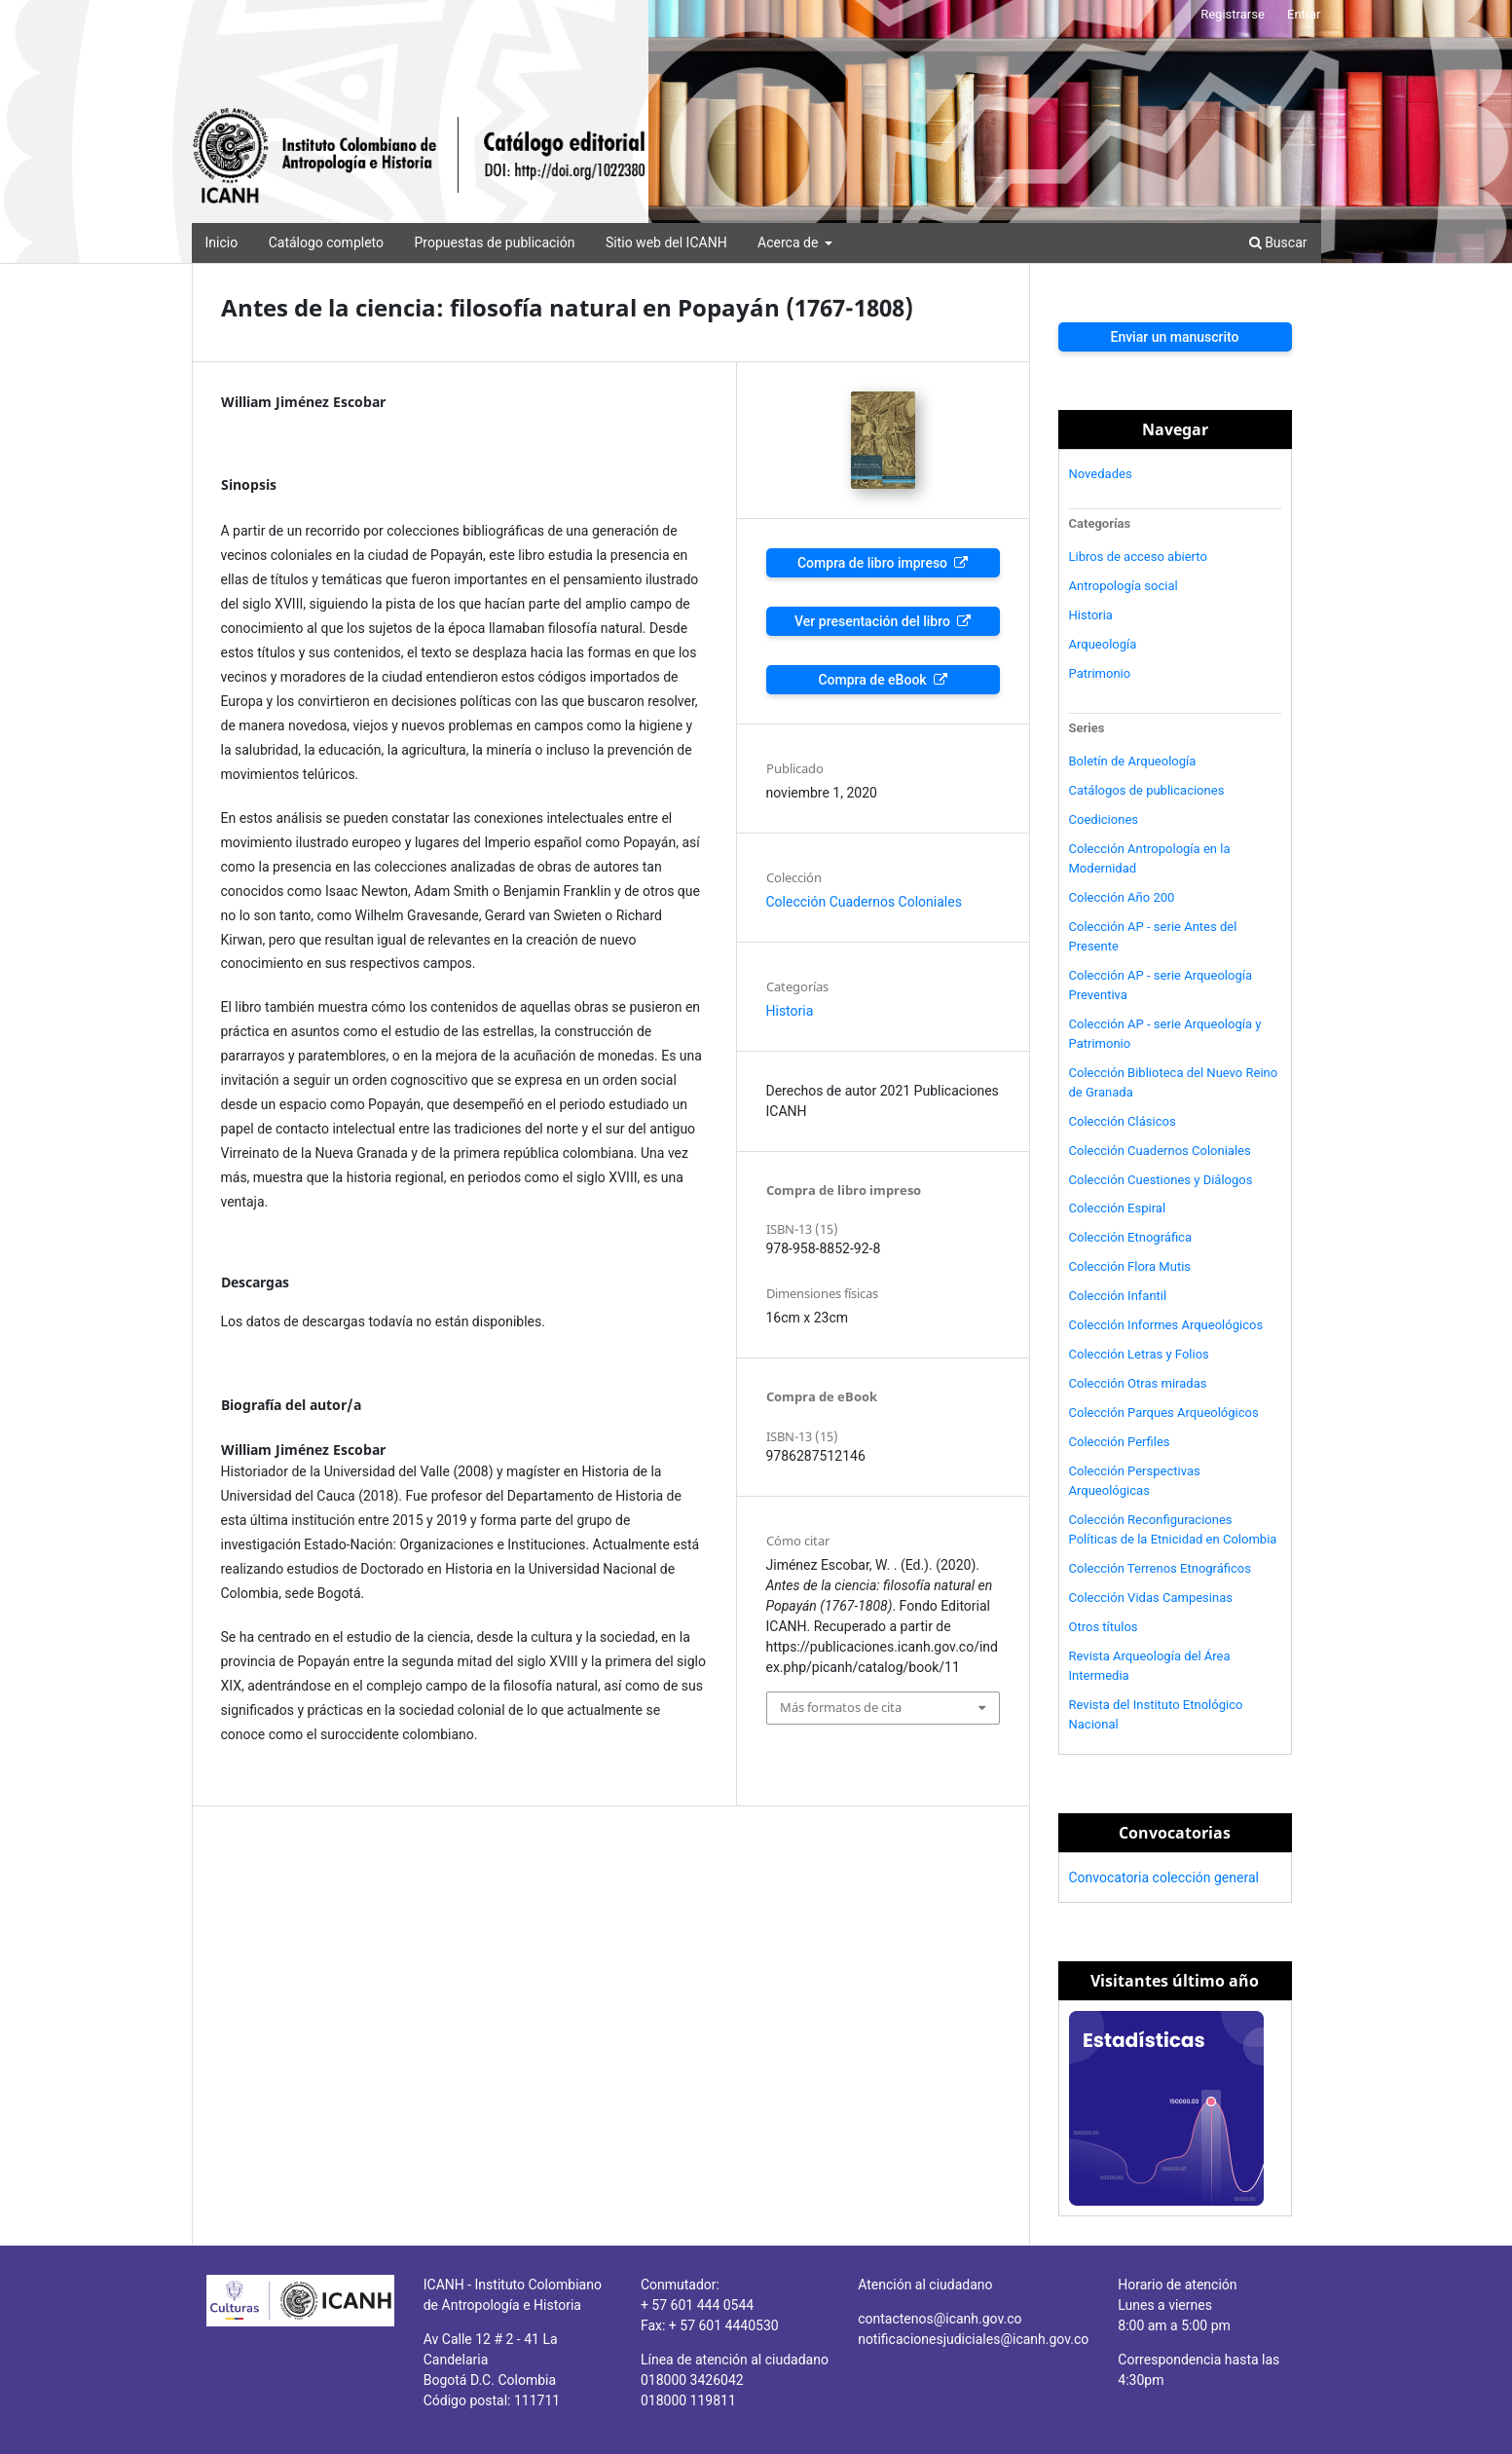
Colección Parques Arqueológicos (1164, 1412)
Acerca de (789, 242)
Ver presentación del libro (873, 621)
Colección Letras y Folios (1139, 1354)
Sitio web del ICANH (666, 242)
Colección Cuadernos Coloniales (864, 902)
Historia (790, 1011)
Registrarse (1232, 14)
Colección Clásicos (1122, 1121)
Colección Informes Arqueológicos (1166, 1325)
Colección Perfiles (1119, 1441)
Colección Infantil (1118, 1295)
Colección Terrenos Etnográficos (1160, 1568)
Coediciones (1104, 819)
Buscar (1278, 242)
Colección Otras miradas (1138, 1383)
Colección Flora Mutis (1130, 1266)
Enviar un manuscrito (1174, 337)
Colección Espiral (1117, 1208)
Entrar (1304, 14)
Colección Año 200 (1122, 897)
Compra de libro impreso (874, 563)
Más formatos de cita (841, 1707)
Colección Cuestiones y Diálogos (1161, 1179)
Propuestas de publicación (494, 242)
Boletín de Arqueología (1133, 761)
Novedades (1100, 473)
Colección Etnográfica (1131, 1237)
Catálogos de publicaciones (1147, 790)
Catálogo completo (326, 242)
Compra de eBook (874, 680)
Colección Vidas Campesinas (1151, 1597)
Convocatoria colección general (1164, 1877)
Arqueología (1103, 644)
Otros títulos (1103, 1626)
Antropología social (1123, 585)
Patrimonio (1100, 673)
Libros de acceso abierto (1138, 556)
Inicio (222, 242)
